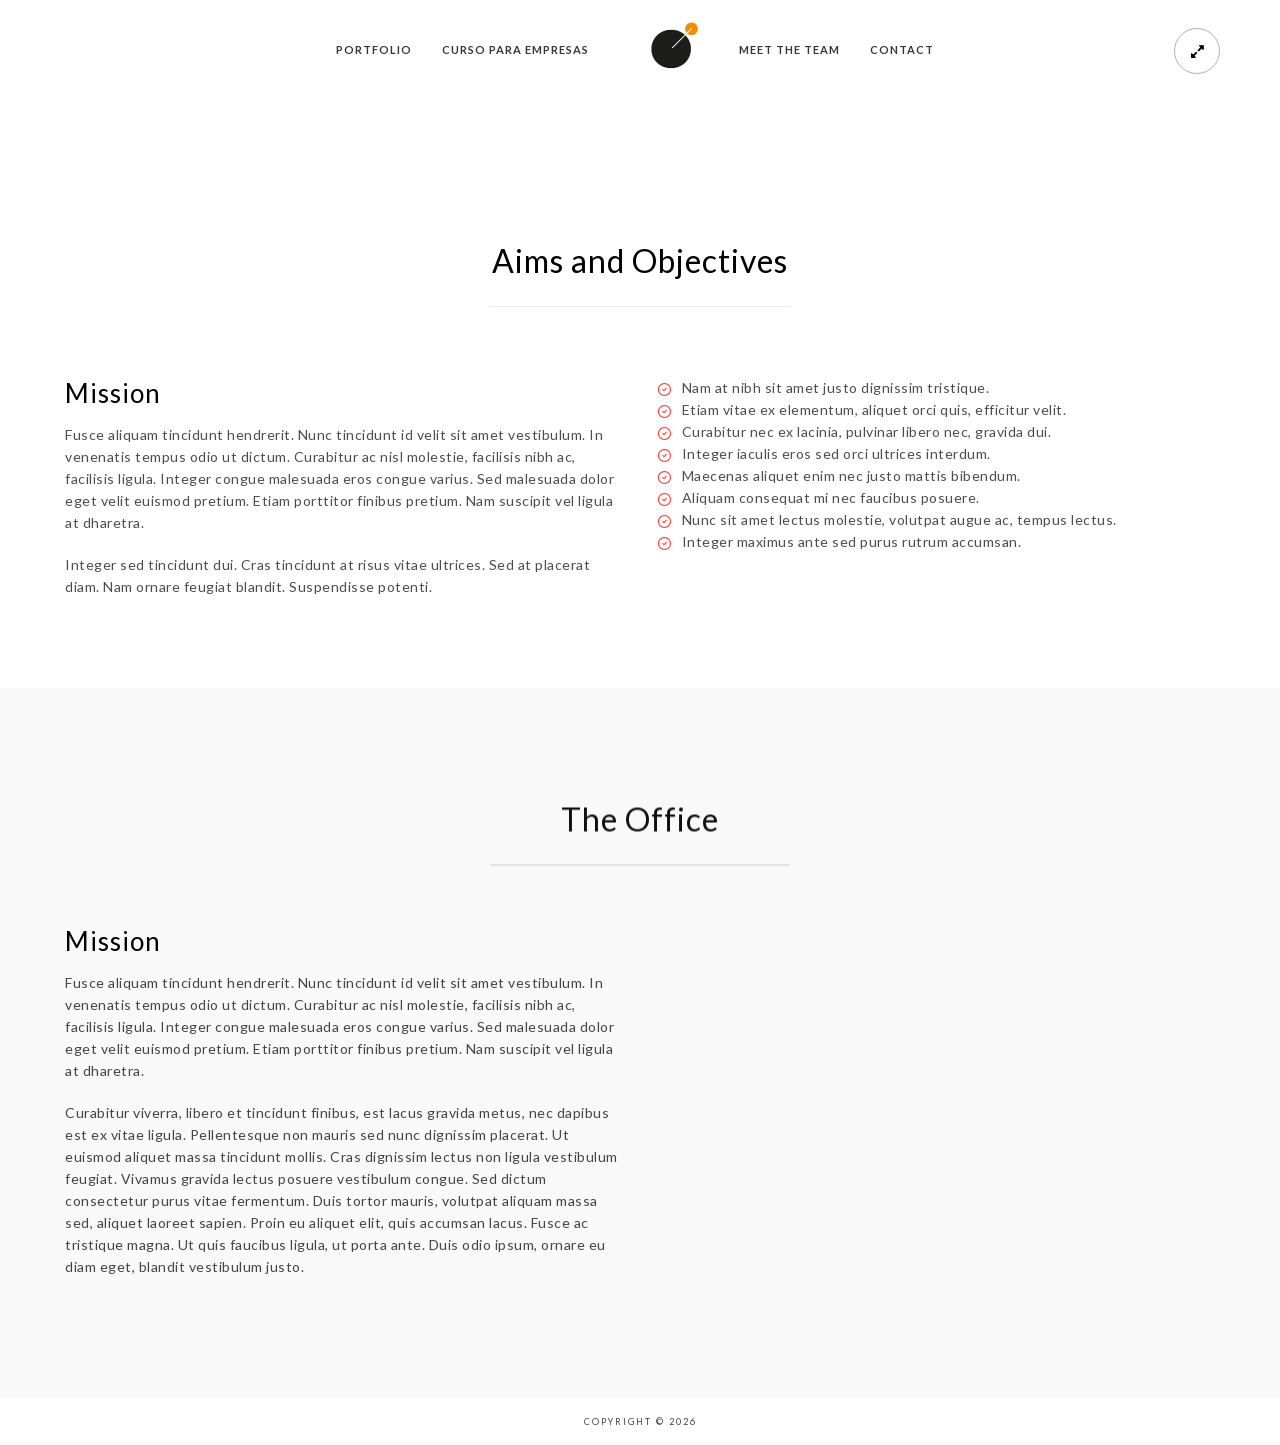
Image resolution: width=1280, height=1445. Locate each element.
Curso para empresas (515, 49)
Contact (902, 49)
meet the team (789, 49)
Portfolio (374, 49)
